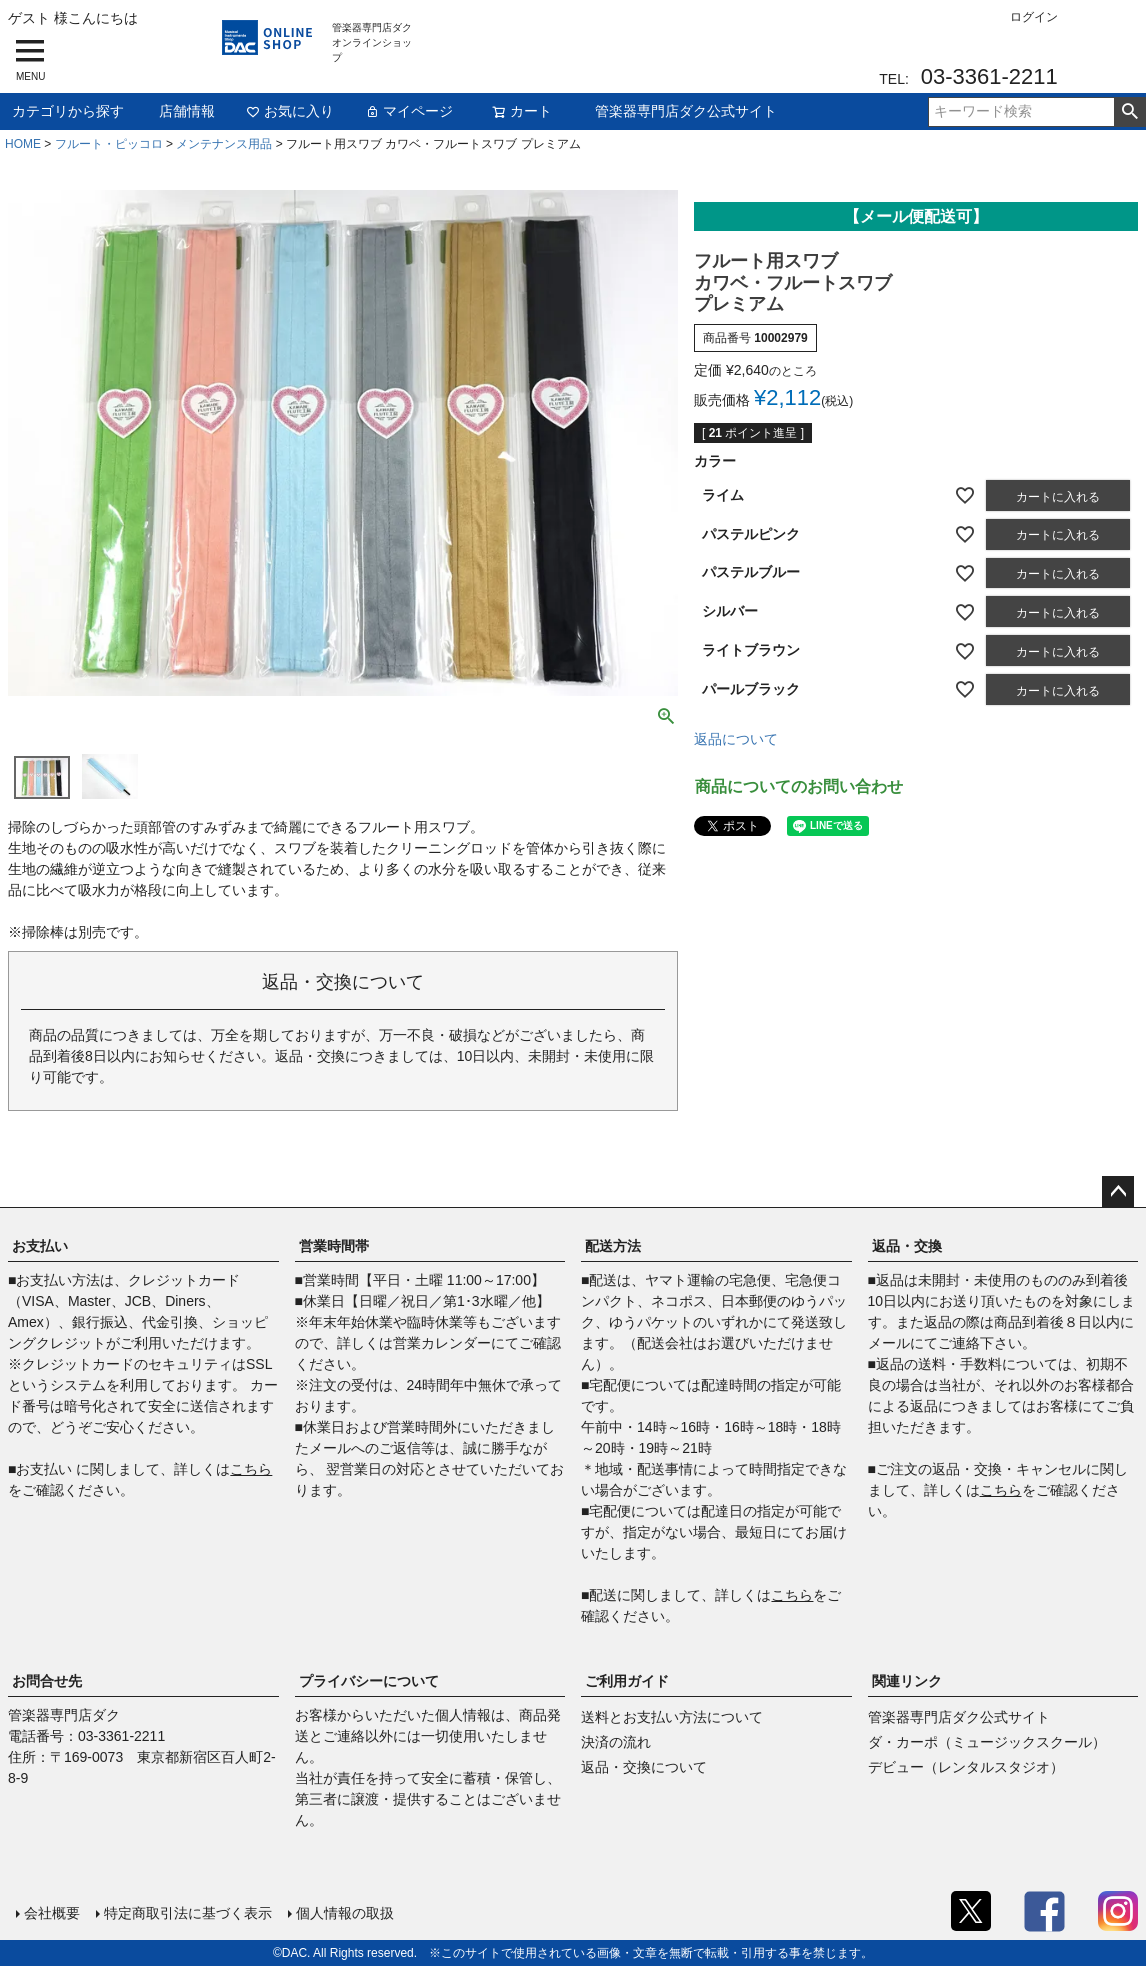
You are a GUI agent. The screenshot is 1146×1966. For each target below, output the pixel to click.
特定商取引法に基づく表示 (188, 1913)
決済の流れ (616, 1742)
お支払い (40, 1246)
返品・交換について (644, 1767)
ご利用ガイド (627, 1681)
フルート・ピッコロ (109, 144)
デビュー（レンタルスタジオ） (966, 1767)
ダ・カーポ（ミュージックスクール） (987, 1742)
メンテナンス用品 (224, 144)
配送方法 (613, 1246)
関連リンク (907, 1681)
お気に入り (290, 111)
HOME (23, 144)
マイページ (409, 111)
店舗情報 (187, 111)
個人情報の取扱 (345, 1913)
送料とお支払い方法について (672, 1717)
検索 (1129, 112)
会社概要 (52, 1913)
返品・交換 (907, 1246)
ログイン (1034, 17)
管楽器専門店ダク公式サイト (686, 111)
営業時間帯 (334, 1246)
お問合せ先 (47, 1681)
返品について (736, 739)
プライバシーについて (369, 1681)
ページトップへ (1118, 1192)
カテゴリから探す (68, 111)
